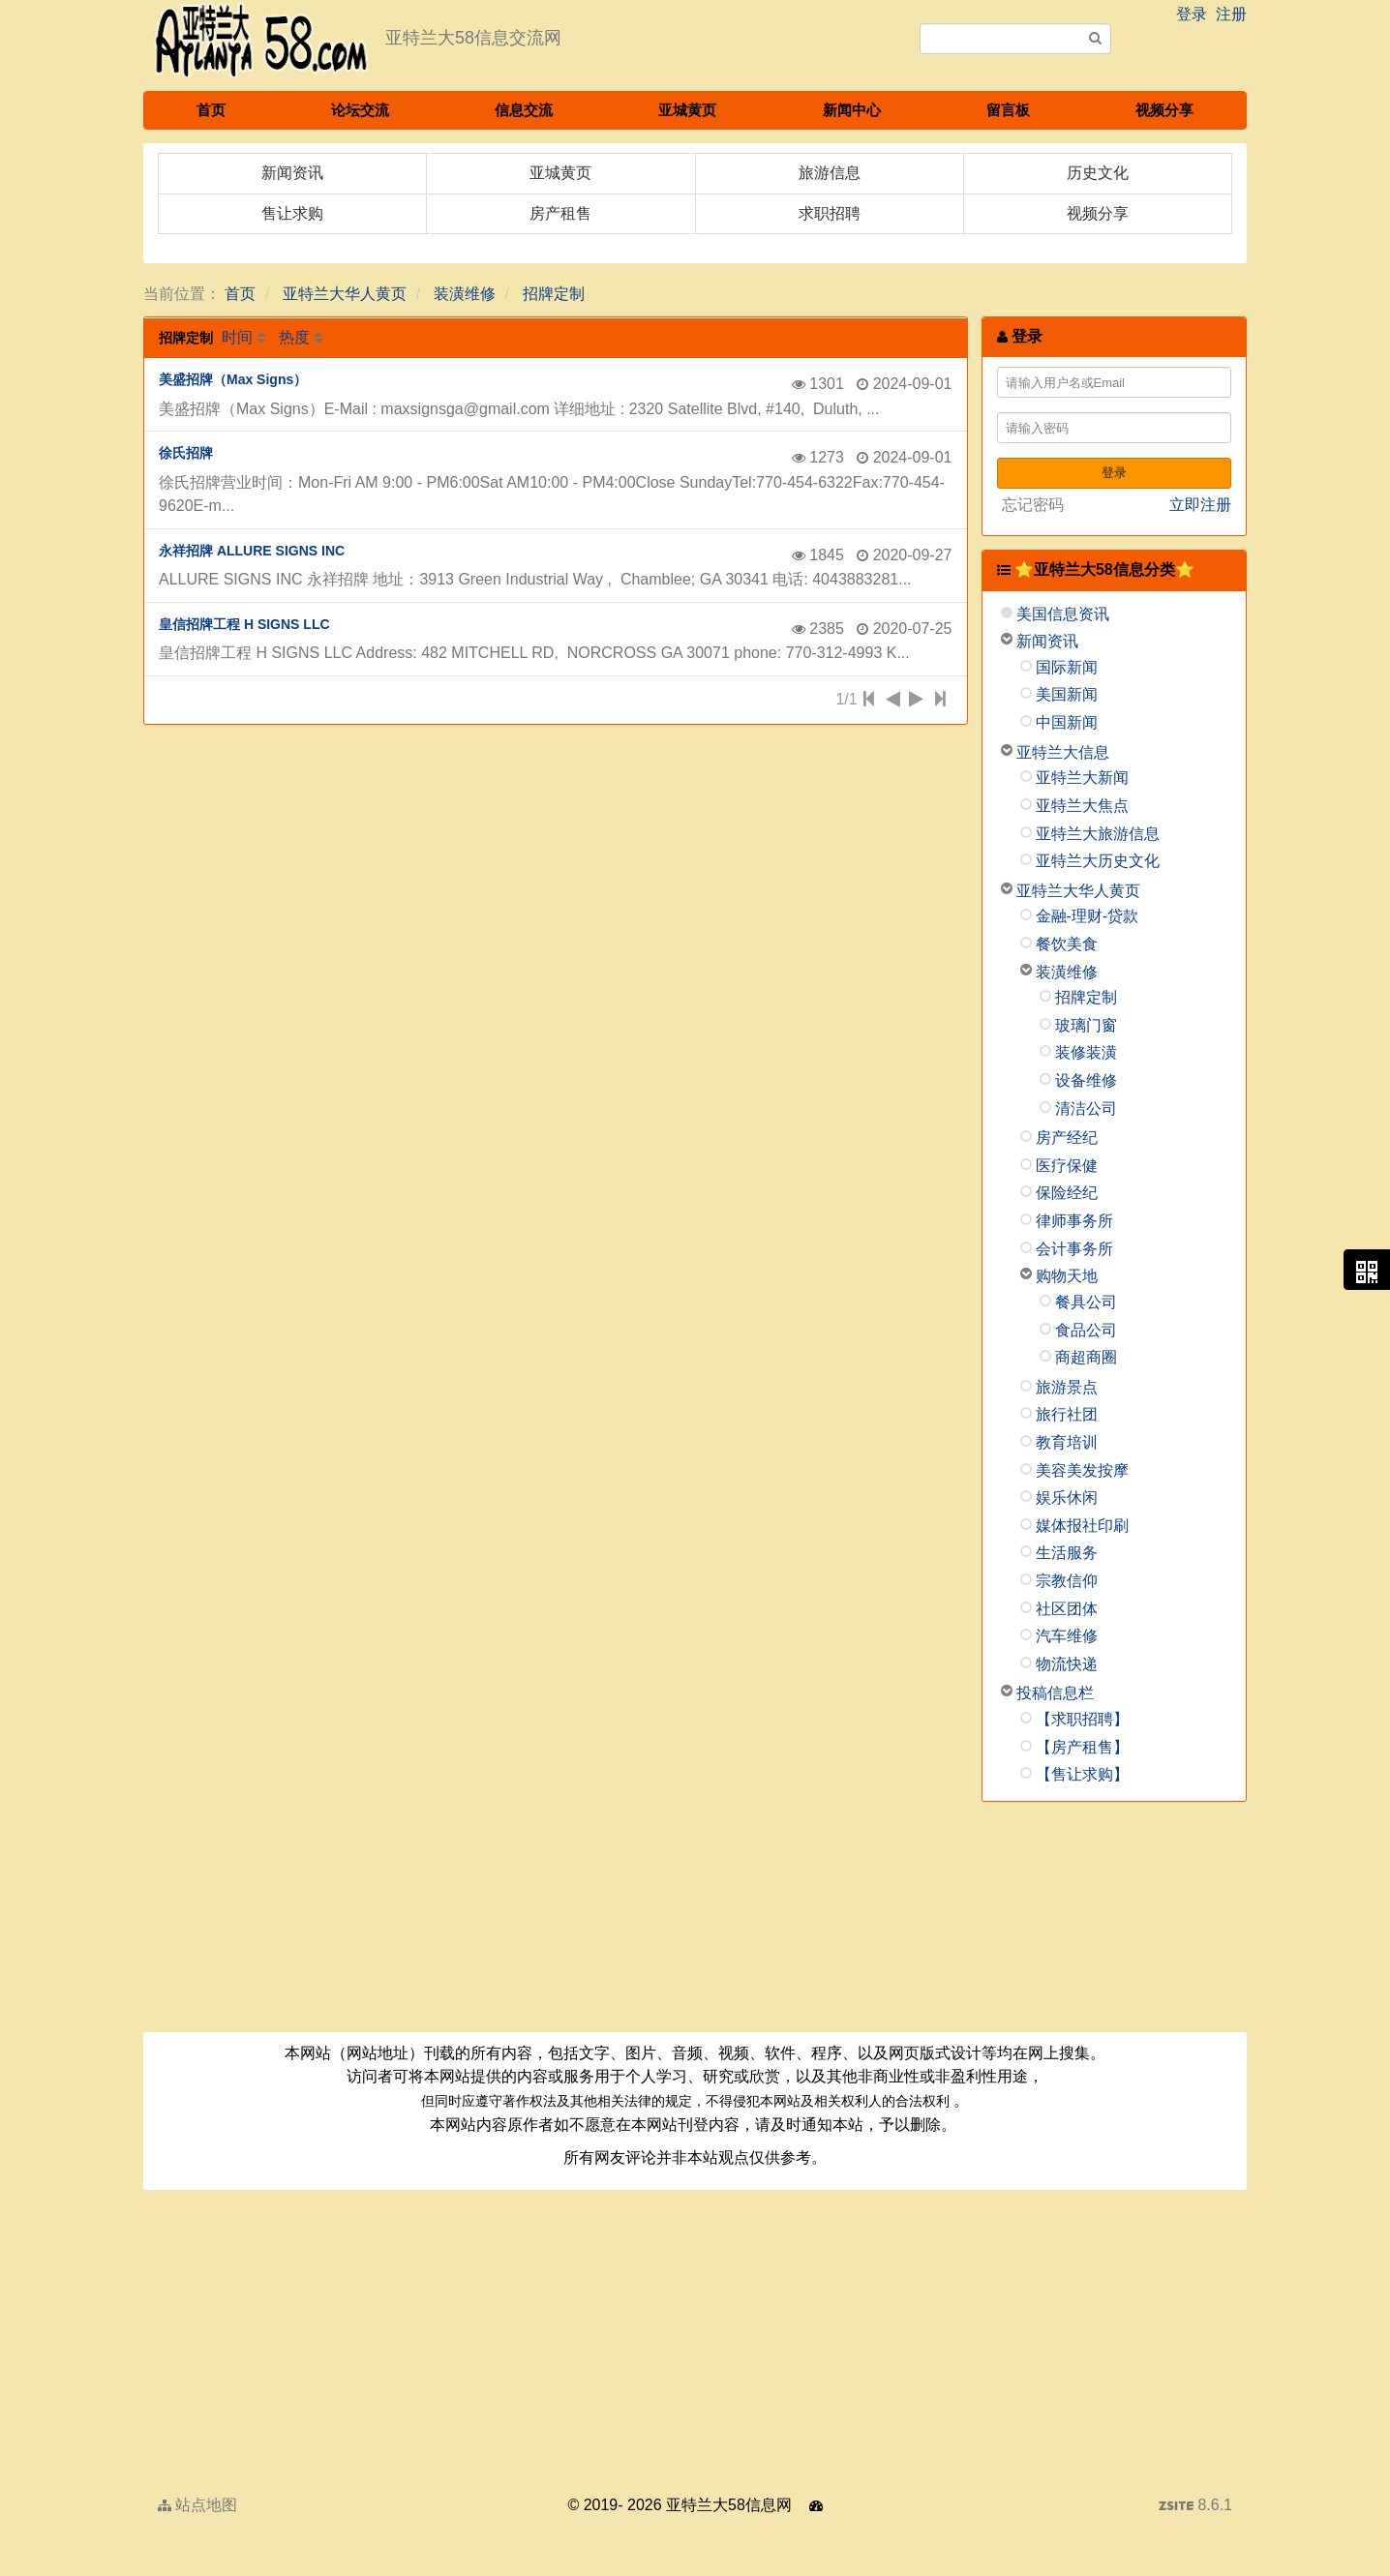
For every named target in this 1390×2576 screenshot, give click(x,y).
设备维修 (1086, 1080)
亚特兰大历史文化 (1098, 861)
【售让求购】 (1082, 1774)
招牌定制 (554, 293)
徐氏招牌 (186, 453)
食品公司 (1086, 1330)
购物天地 (1067, 1276)
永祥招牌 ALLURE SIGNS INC (252, 550)
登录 (1191, 14)
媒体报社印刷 (1082, 1525)
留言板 (1008, 110)
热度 (294, 337)
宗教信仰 (1067, 1581)
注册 (1231, 14)
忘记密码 (1033, 504)
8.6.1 (1195, 2507)
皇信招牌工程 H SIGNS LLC (244, 624)
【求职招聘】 (1082, 1719)
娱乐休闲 (1067, 1497)
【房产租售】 (1082, 1747)
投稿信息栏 (1055, 1693)
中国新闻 (1067, 722)
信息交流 (524, 110)
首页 (211, 110)
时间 (237, 337)
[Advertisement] (1115, 1923)
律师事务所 (1074, 1221)
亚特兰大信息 (1062, 752)
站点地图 (197, 2505)
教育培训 (1067, 1442)
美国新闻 (1067, 694)
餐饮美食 (1067, 944)
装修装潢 (1086, 1052)
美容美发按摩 (1082, 1470)
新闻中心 (852, 110)
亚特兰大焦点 (1082, 805)
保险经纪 (1067, 1192)
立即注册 (1200, 504)
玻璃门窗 (1086, 1025)
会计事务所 (1074, 1249)
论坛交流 (360, 110)
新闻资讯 (1047, 641)
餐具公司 (1086, 1302)
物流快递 (1067, 1664)
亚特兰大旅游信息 (1098, 833)
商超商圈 (1086, 1357)
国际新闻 (1067, 667)
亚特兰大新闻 (1082, 777)
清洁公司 (1086, 1108)
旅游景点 (1067, 1387)
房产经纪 (1067, 1137)
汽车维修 (1067, 1636)
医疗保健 (1067, 1165)
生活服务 (1067, 1552)
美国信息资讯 (1062, 614)
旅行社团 (1067, 1414)
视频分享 (1164, 110)
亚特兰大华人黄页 (345, 293)
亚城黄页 (687, 110)
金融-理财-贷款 (1087, 916)
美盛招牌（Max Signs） (233, 379)
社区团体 (1067, 1609)
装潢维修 (465, 293)
